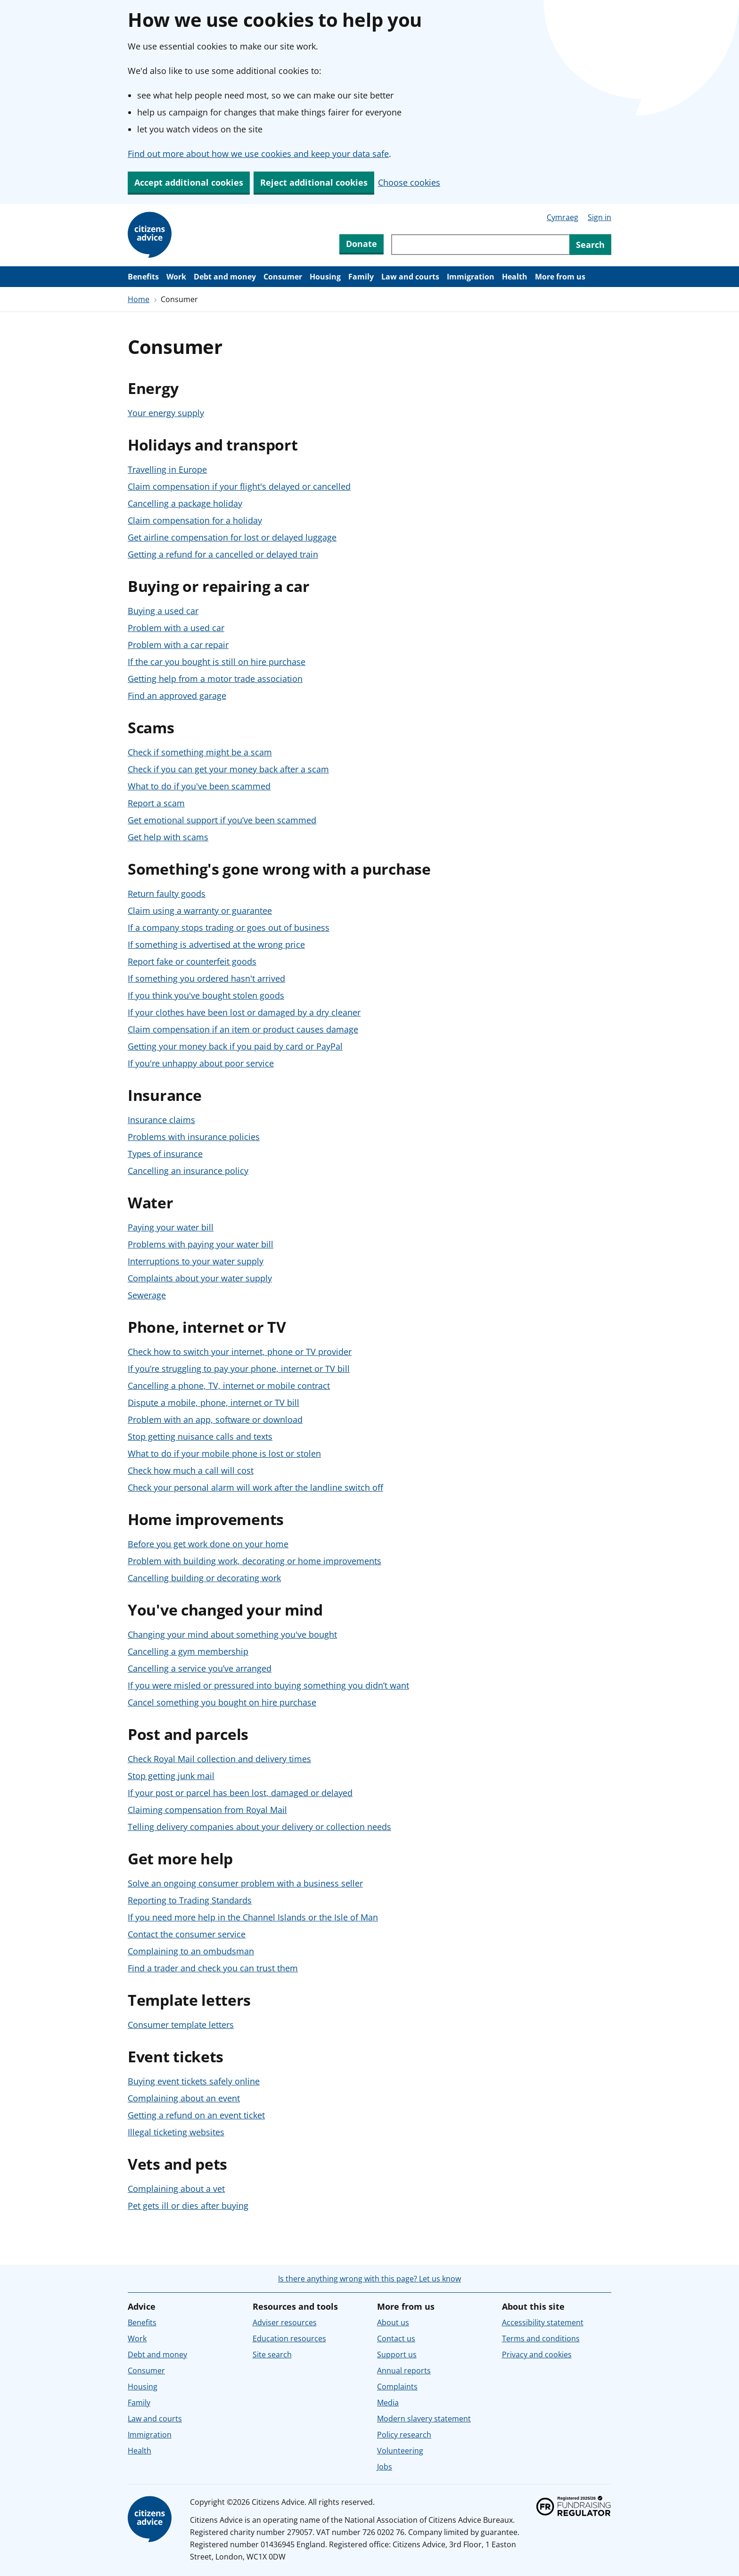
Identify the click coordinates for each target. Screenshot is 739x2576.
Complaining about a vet (176, 2188)
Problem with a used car (176, 627)
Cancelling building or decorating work (204, 1577)
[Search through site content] (480, 244)
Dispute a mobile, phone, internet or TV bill (213, 1402)
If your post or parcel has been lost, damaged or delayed (240, 1792)
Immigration (470, 276)
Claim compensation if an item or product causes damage (243, 1029)
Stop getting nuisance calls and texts (200, 1436)
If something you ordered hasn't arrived (206, 978)
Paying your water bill (170, 1227)
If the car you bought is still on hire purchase (216, 661)
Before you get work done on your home (208, 1544)
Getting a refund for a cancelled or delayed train (223, 554)
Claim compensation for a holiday (195, 520)
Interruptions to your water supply (195, 1261)
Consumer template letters (181, 2024)
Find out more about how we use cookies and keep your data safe (258, 153)
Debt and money (225, 276)
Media (388, 2402)
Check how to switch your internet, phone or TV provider (240, 1351)
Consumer (282, 276)
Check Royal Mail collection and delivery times (219, 1758)
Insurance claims (161, 1119)
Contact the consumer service (187, 1934)
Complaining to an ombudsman (191, 1951)
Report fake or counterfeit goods (192, 961)
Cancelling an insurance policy (188, 1170)
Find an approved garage (177, 695)
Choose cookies (409, 182)
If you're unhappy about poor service (201, 1063)
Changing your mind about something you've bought (232, 1634)
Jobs (384, 2466)
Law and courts (410, 276)
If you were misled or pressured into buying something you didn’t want (268, 1685)
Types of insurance (165, 1153)
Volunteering (400, 2450)
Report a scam (156, 803)
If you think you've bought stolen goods (206, 995)
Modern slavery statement (424, 2418)
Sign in (599, 217)
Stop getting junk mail (171, 1775)
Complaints (397, 2386)
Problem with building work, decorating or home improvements (254, 1561)
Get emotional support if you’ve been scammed (222, 820)
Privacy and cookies (537, 2354)
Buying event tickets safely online (194, 2081)
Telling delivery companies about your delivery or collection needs (259, 1826)
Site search (272, 2354)
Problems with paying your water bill (200, 1244)
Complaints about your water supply (200, 1278)
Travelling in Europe (167, 469)
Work (176, 276)
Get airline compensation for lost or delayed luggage (232, 537)
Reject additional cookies (314, 182)
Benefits (143, 276)
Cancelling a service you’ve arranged (199, 1668)
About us (393, 2322)
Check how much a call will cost (191, 1470)
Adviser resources (285, 2322)
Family (361, 276)
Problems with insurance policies (194, 1136)
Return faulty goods (166, 893)
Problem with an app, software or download (215, 1419)
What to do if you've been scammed (199, 786)
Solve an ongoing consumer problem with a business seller (245, 1883)
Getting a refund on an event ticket (196, 2115)
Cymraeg (562, 217)
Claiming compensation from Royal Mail (207, 1809)
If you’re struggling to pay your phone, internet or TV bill (239, 1368)
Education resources (289, 2338)
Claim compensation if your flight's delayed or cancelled (239, 486)
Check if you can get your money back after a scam (228, 769)
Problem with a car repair (178, 644)
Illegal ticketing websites (176, 2132)
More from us (560, 276)
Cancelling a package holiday (185, 503)
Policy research (404, 2434)
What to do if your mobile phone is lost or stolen (224, 1453)
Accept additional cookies (188, 182)
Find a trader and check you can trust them (213, 1968)
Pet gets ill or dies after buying (188, 2205)
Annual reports (404, 2370)
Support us (397, 2354)
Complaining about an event (184, 2098)
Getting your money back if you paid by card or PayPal (235, 1046)
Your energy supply (166, 412)
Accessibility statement (542, 2322)
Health (514, 276)
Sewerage (147, 1295)
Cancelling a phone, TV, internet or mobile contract (229, 1385)
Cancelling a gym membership (188, 1651)
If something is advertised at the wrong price (216, 944)
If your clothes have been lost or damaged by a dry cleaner (244, 1012)
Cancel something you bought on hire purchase (222, 1702)
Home (138, 299)
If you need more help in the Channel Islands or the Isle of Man (253, 1917)
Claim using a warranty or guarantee (200, 910)
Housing (325, 276)
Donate (361, 243)
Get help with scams (168, 837)
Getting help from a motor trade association (215, 678)
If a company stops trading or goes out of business (228, 927)
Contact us (396, 2338)
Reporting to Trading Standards (190, 1900)
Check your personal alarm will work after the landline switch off (255, 1487)
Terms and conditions (541, 2338)
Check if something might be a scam (200, 752)
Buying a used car (163, 610)
